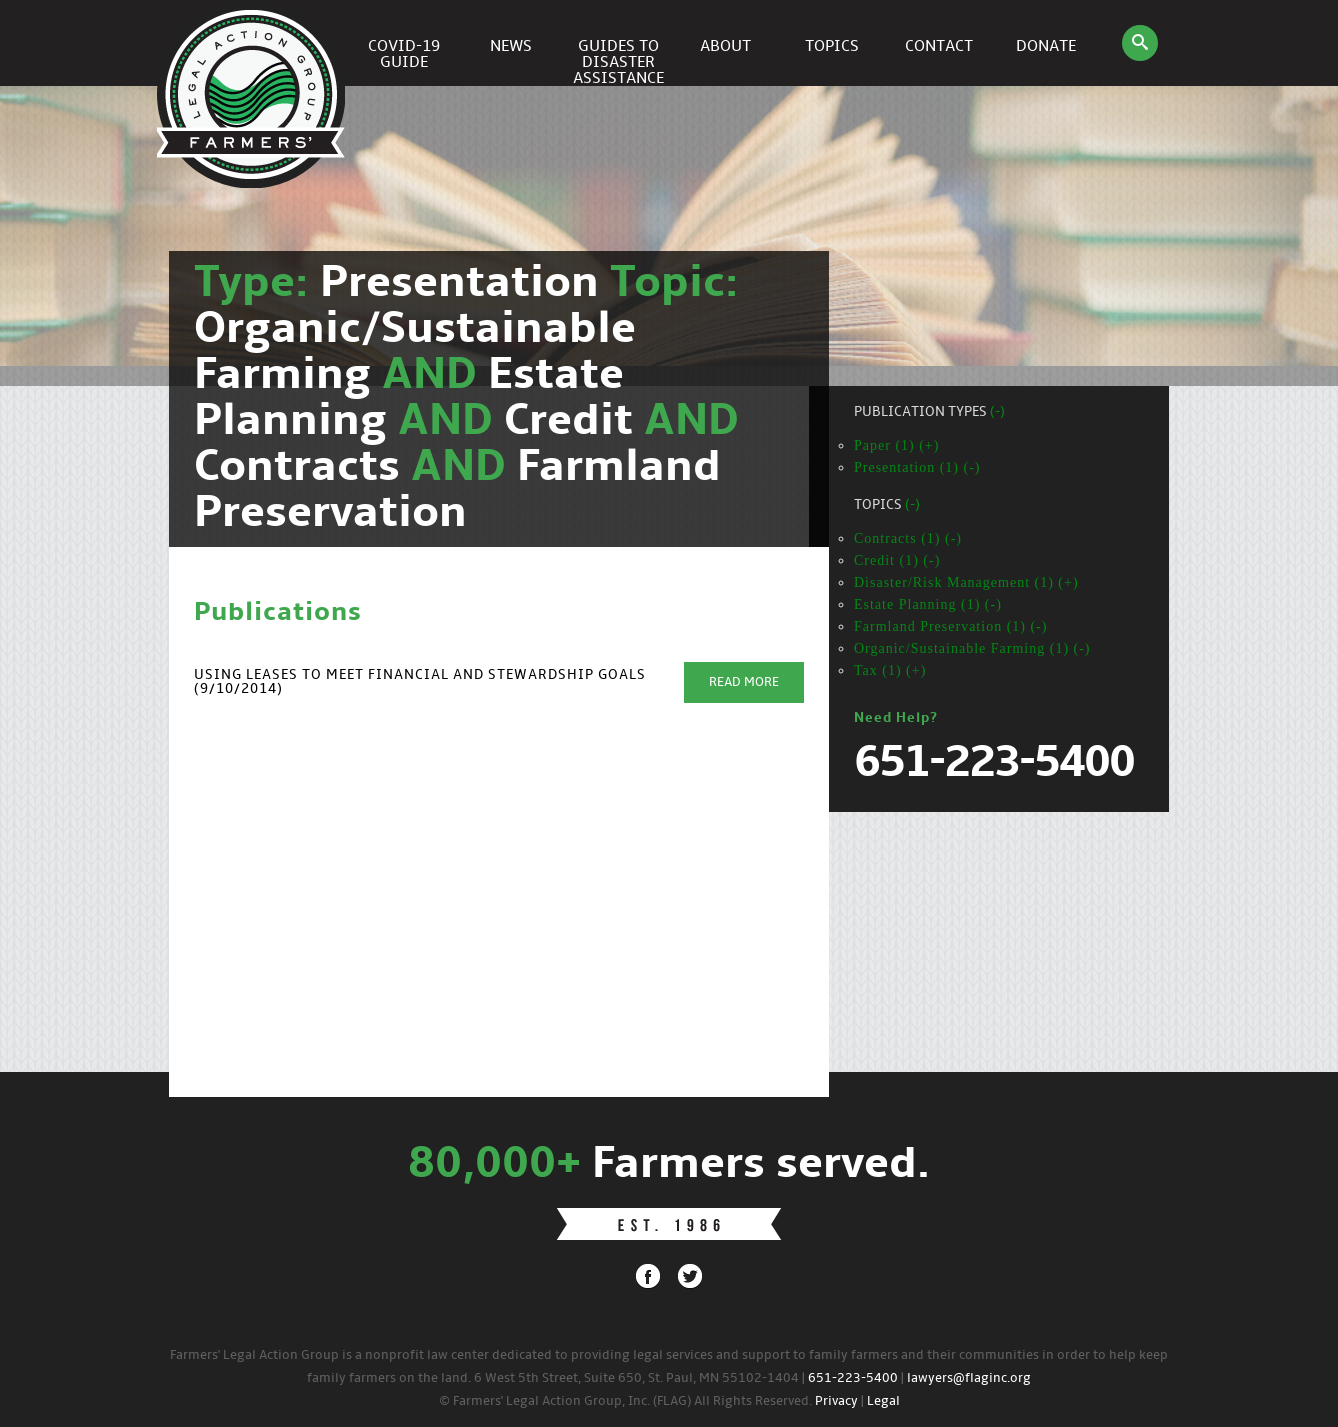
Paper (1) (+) (896, 445)
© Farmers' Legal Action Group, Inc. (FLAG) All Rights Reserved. (625, 1401)
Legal (883, 1401)
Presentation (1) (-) (917, 467)
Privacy (836, 1401)
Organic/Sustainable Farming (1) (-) (972, 648)
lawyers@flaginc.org (969, 1378)
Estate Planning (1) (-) (928, 604)
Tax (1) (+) (890, 670)
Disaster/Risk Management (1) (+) (966, 582)
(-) (997, 412)
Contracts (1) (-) (908, 538)
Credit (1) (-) (897, 560)
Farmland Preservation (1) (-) (950, 626)
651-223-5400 (853, 1378)
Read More (744, 682)
